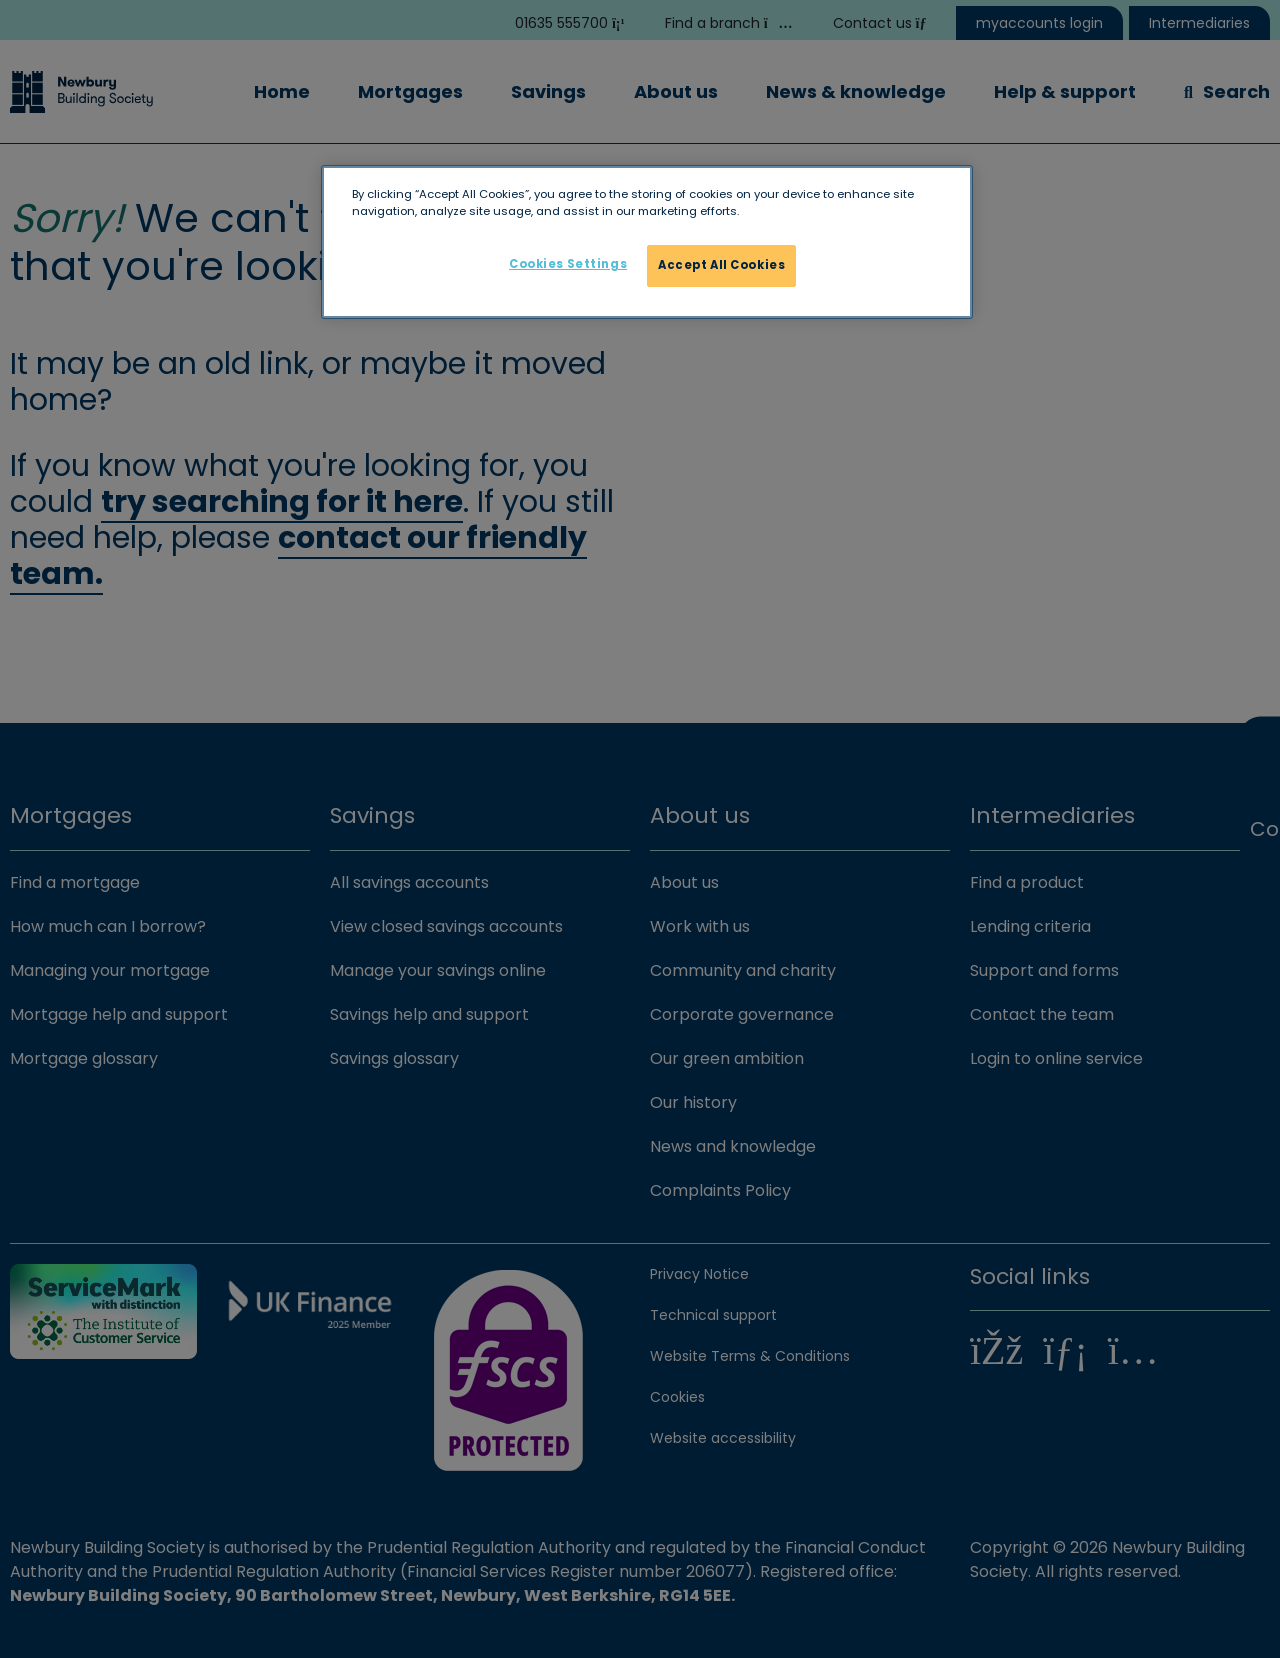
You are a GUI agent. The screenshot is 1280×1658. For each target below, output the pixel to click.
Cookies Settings (568, 264)
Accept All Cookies (721, 265)
